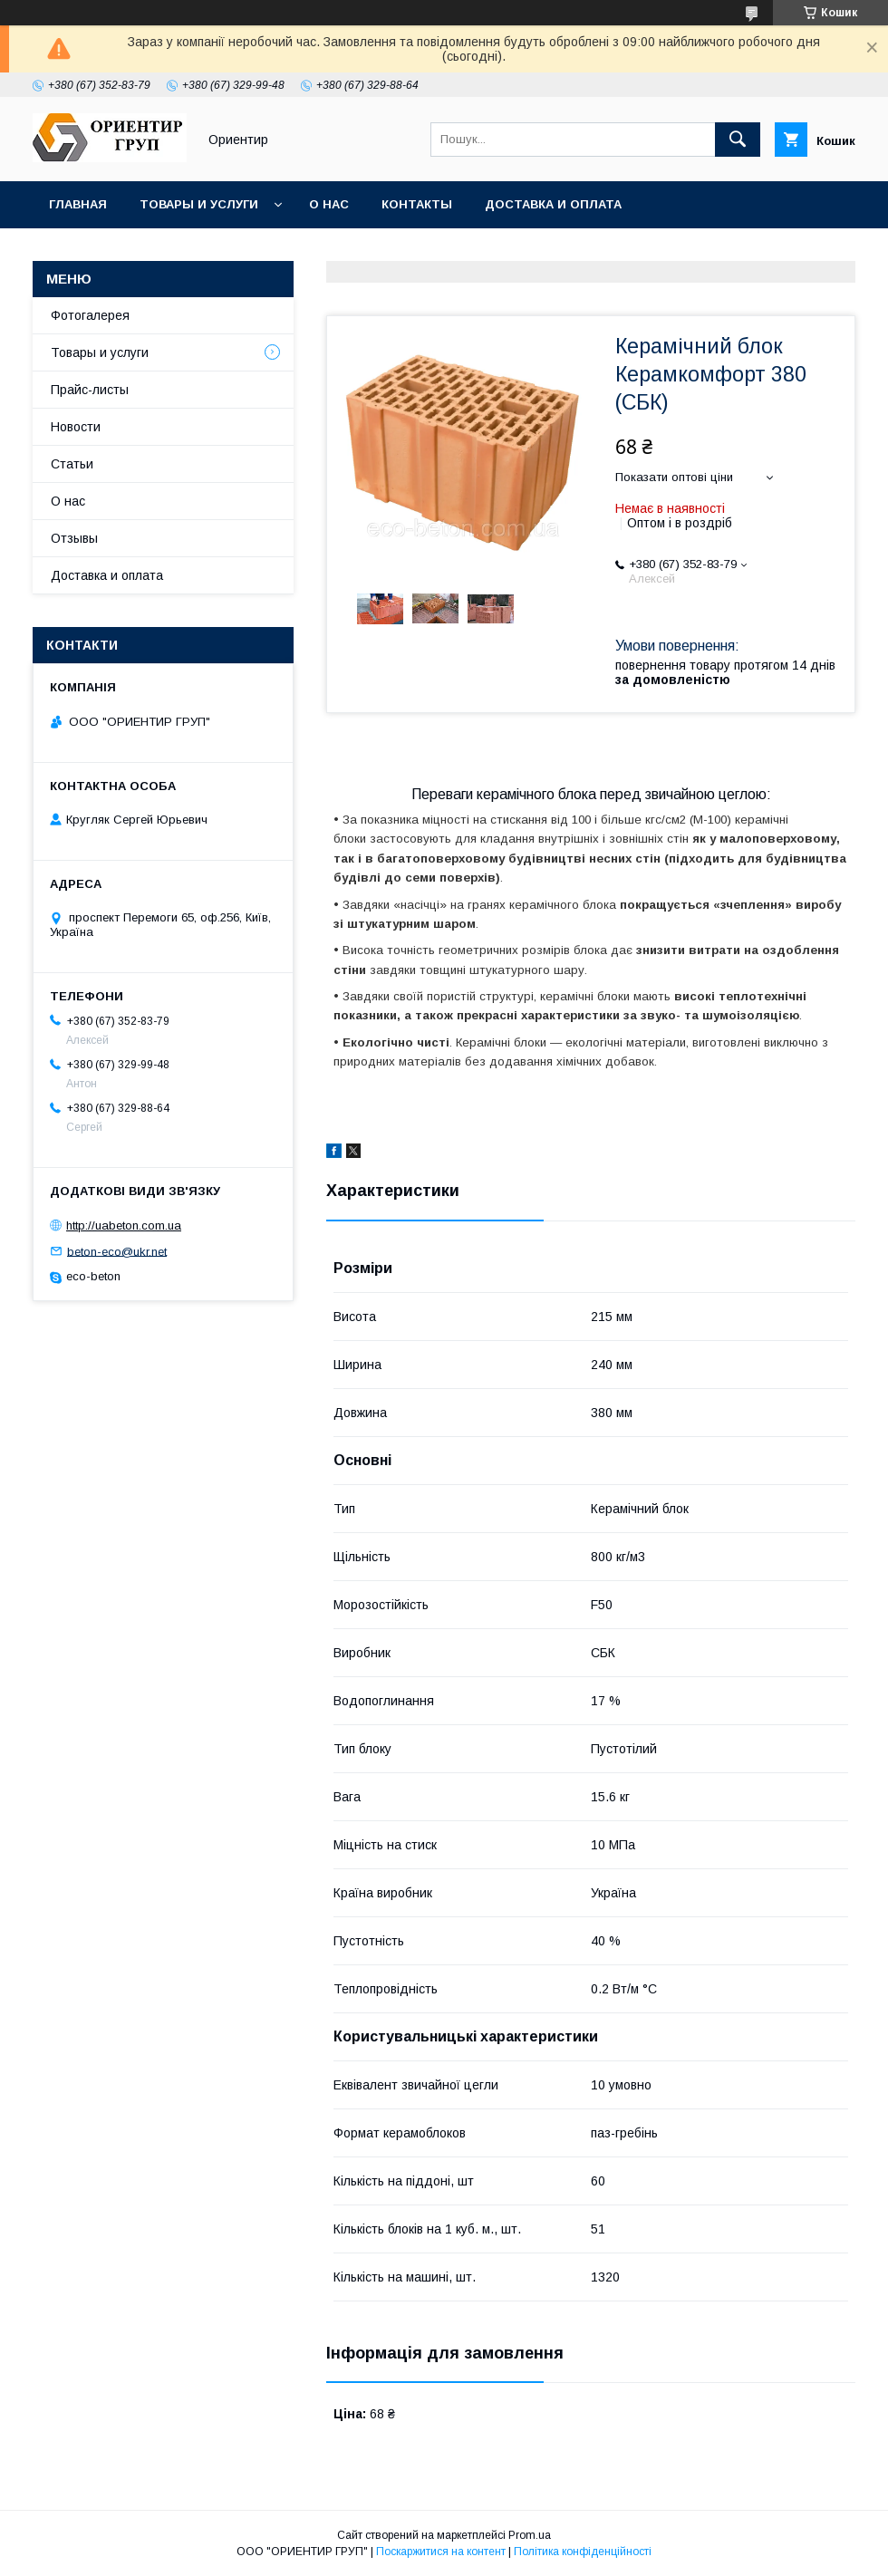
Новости (76, 427)
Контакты (416, 204)
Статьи (72, 464)
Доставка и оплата (553, 204)
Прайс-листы (90, 389)
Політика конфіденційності (583, 2551)
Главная (78, 204)
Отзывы (74, 538)
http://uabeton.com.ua (123, 1225)
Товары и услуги (199, 204)
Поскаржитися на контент (441, 2551)
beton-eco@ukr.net (117, 1251)
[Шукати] (737, 139)
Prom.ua (529, 2535)
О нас (329, 204)
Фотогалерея (90, 315)
